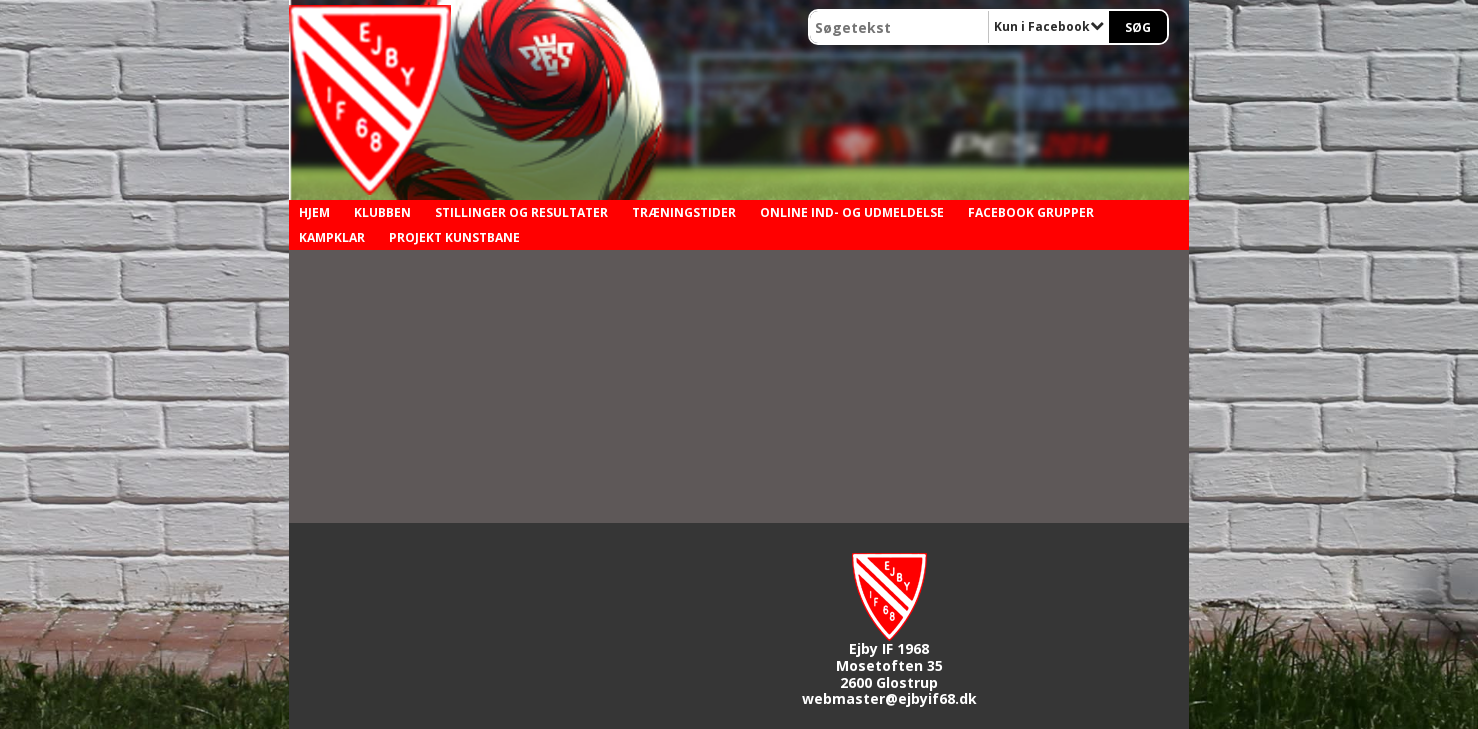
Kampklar (332, 237)
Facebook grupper (1031, 212)
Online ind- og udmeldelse (852, 212)
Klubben (382, 212)
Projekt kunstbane (454, 237)
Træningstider (684, 212)
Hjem (314, 212)
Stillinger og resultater (521, 212)
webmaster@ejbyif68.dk (889, 698)
